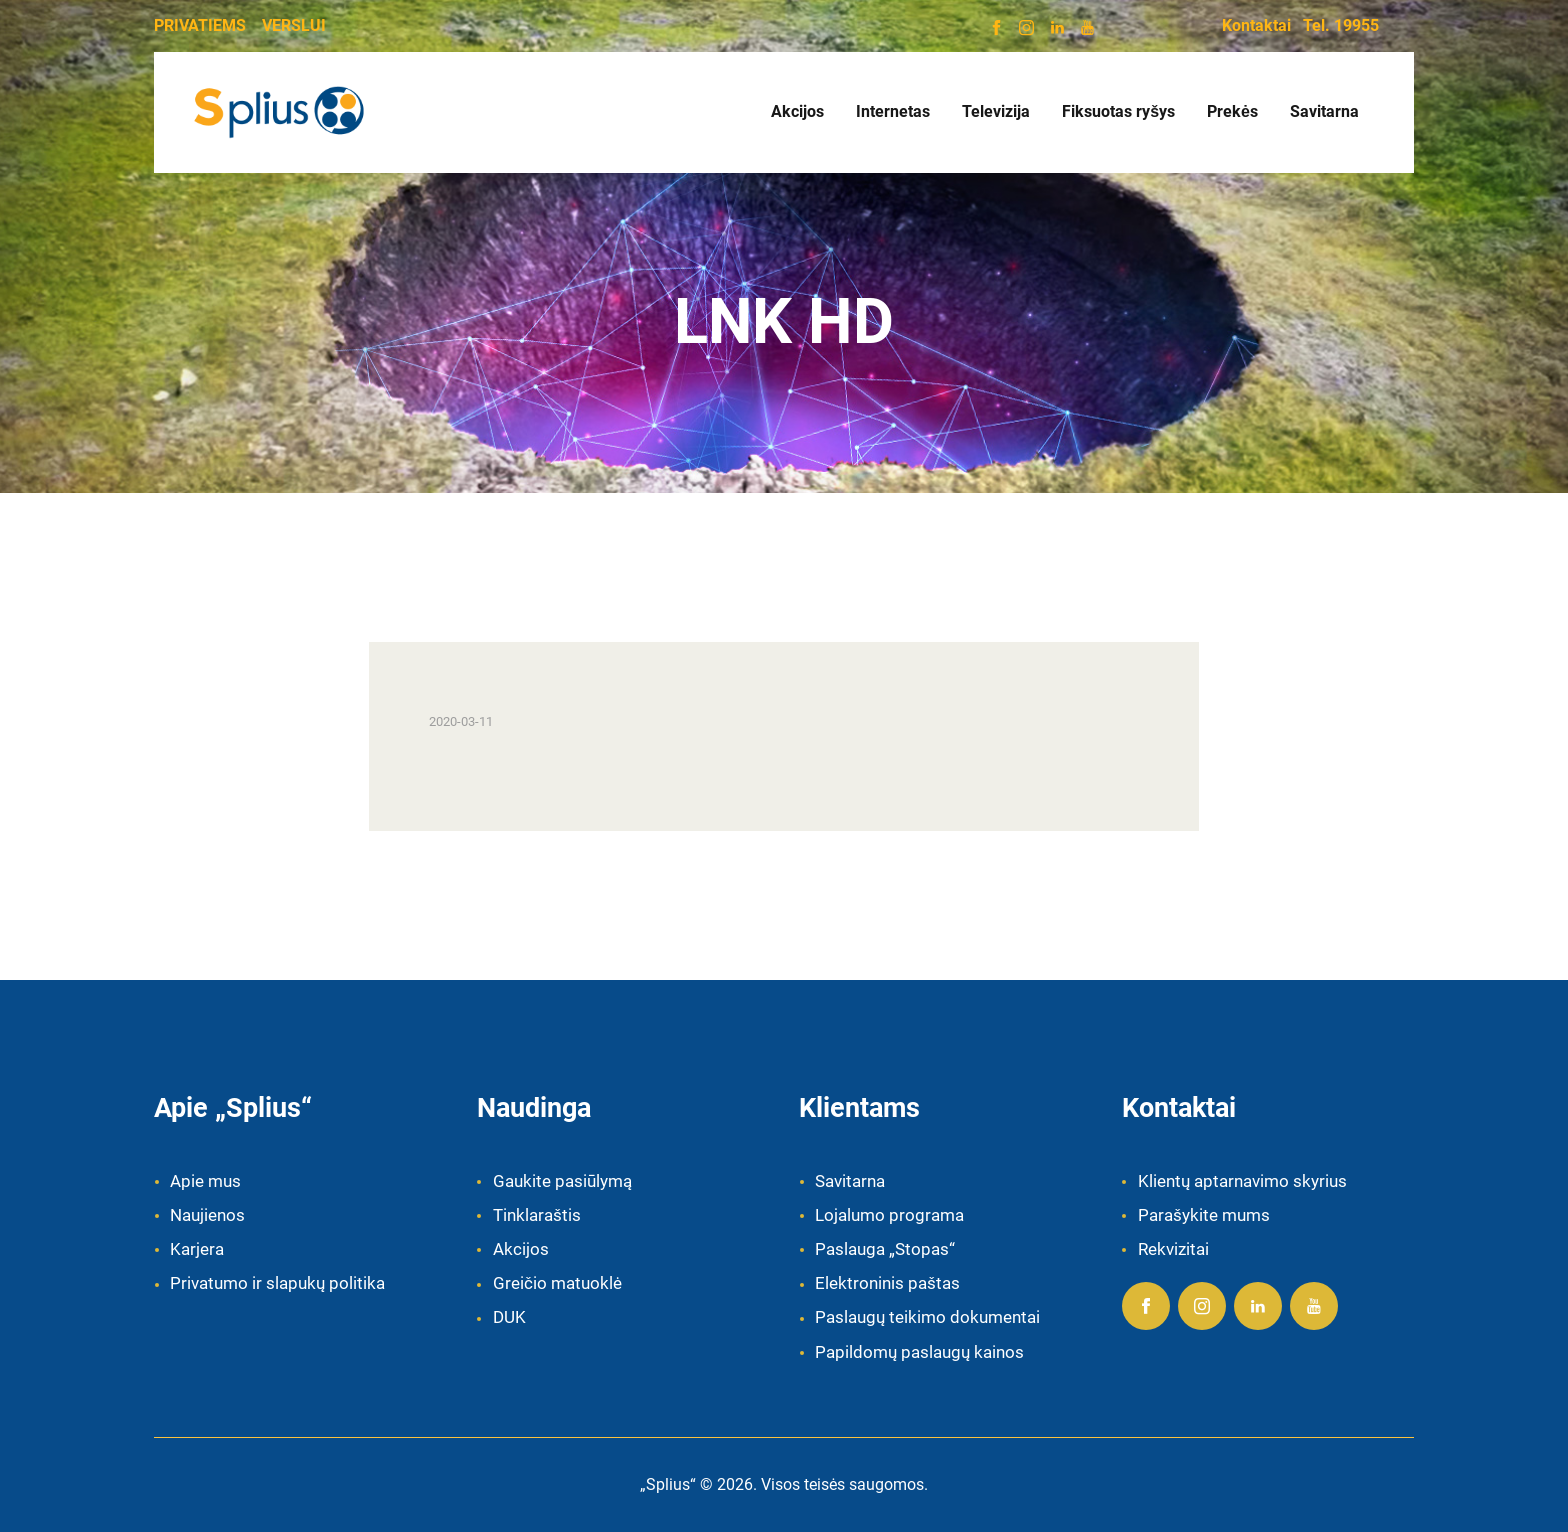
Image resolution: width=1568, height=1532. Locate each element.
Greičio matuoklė (557, 1283)
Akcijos (521, 1249)
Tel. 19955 (1341, 25)
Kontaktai (1256, 25)
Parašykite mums (1204, 1215)
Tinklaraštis (537, 1215)
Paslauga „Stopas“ (885, 1249)
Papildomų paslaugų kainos (919, 1352)
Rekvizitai (1173, 1249)
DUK (509, 1317)
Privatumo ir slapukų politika (277, 1283)
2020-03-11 (461, 721)
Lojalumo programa (889, 1215)
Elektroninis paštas (887, 1283)
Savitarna (850, 1181)
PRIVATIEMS (200, 25)
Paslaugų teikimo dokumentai (927, 1317)
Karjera (197, 1249)
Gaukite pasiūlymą (562, 1181)
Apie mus (205, 1181)
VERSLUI (294, 25)
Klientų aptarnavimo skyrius (1242, 1181)
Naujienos (207, 1215)
